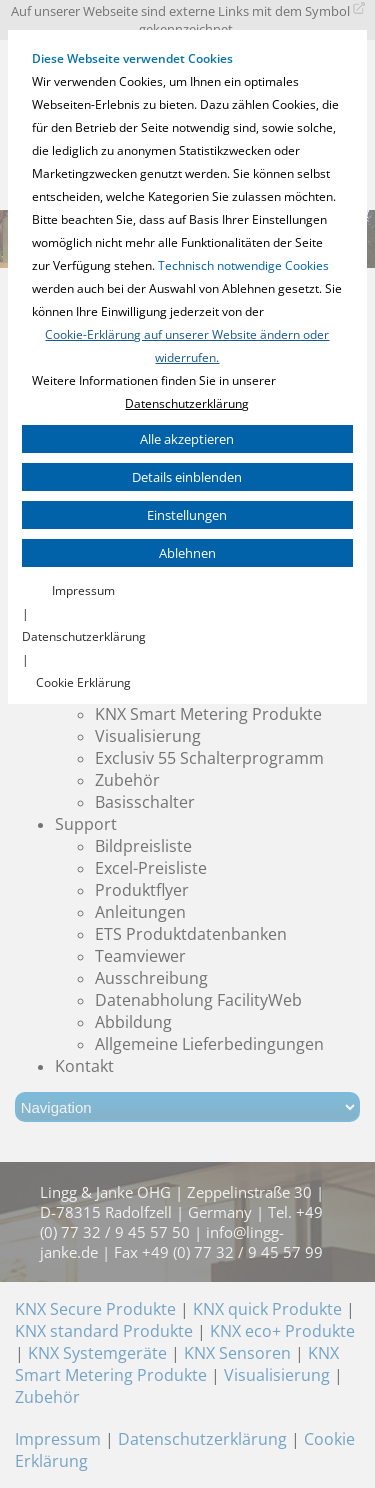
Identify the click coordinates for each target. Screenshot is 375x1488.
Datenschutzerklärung (187, 403)
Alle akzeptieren (187, 439)
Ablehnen (187, 553)
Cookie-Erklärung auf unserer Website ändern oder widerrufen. (187, 346)
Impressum (83, 590)
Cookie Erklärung (83, 682)
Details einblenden (187, 477)
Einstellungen (187, 515)
